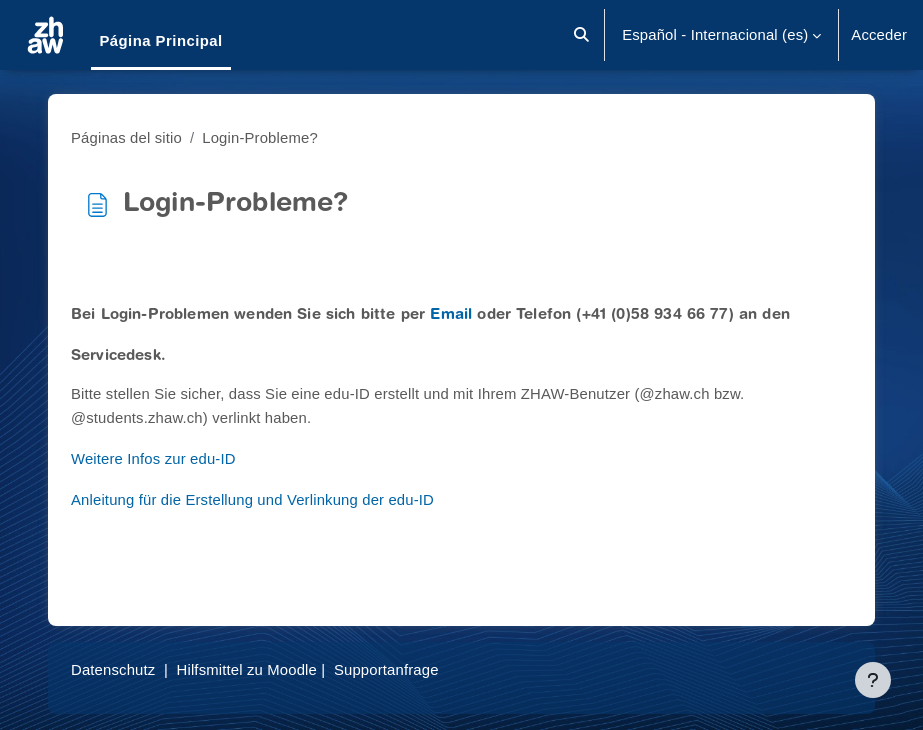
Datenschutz (113, 670)
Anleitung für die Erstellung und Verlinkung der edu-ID (252, 500)
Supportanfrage (386, 670)
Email (451, 315)
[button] (582, 35)
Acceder (879, 35)
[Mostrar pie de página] (873, 680)
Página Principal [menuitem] (160, 41)
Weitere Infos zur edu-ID (153, 459)
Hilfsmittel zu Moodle (247, 670)
